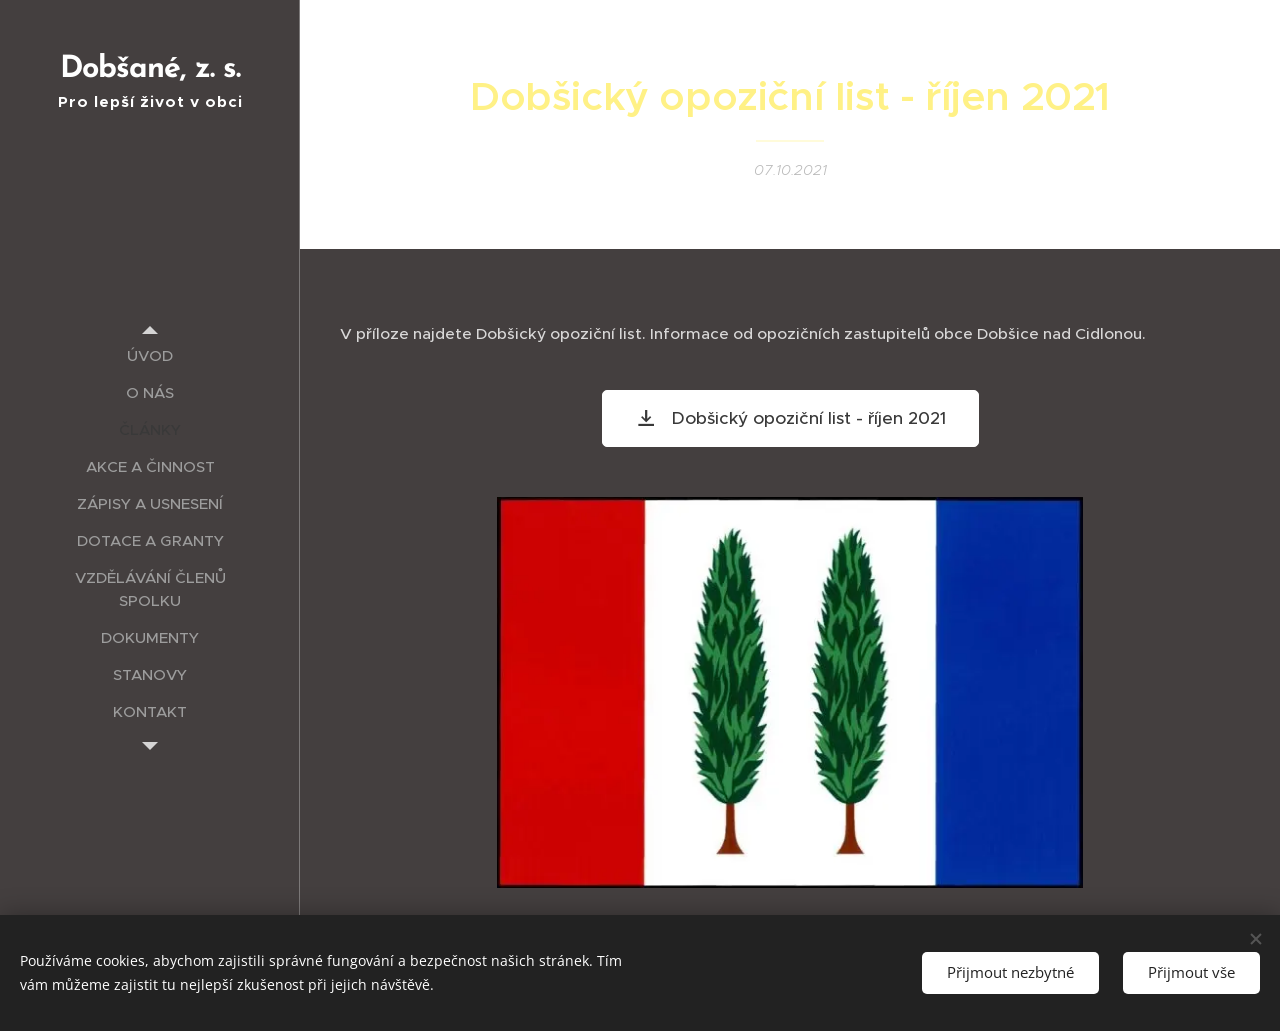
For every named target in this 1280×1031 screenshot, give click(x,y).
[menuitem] (150, 355)
